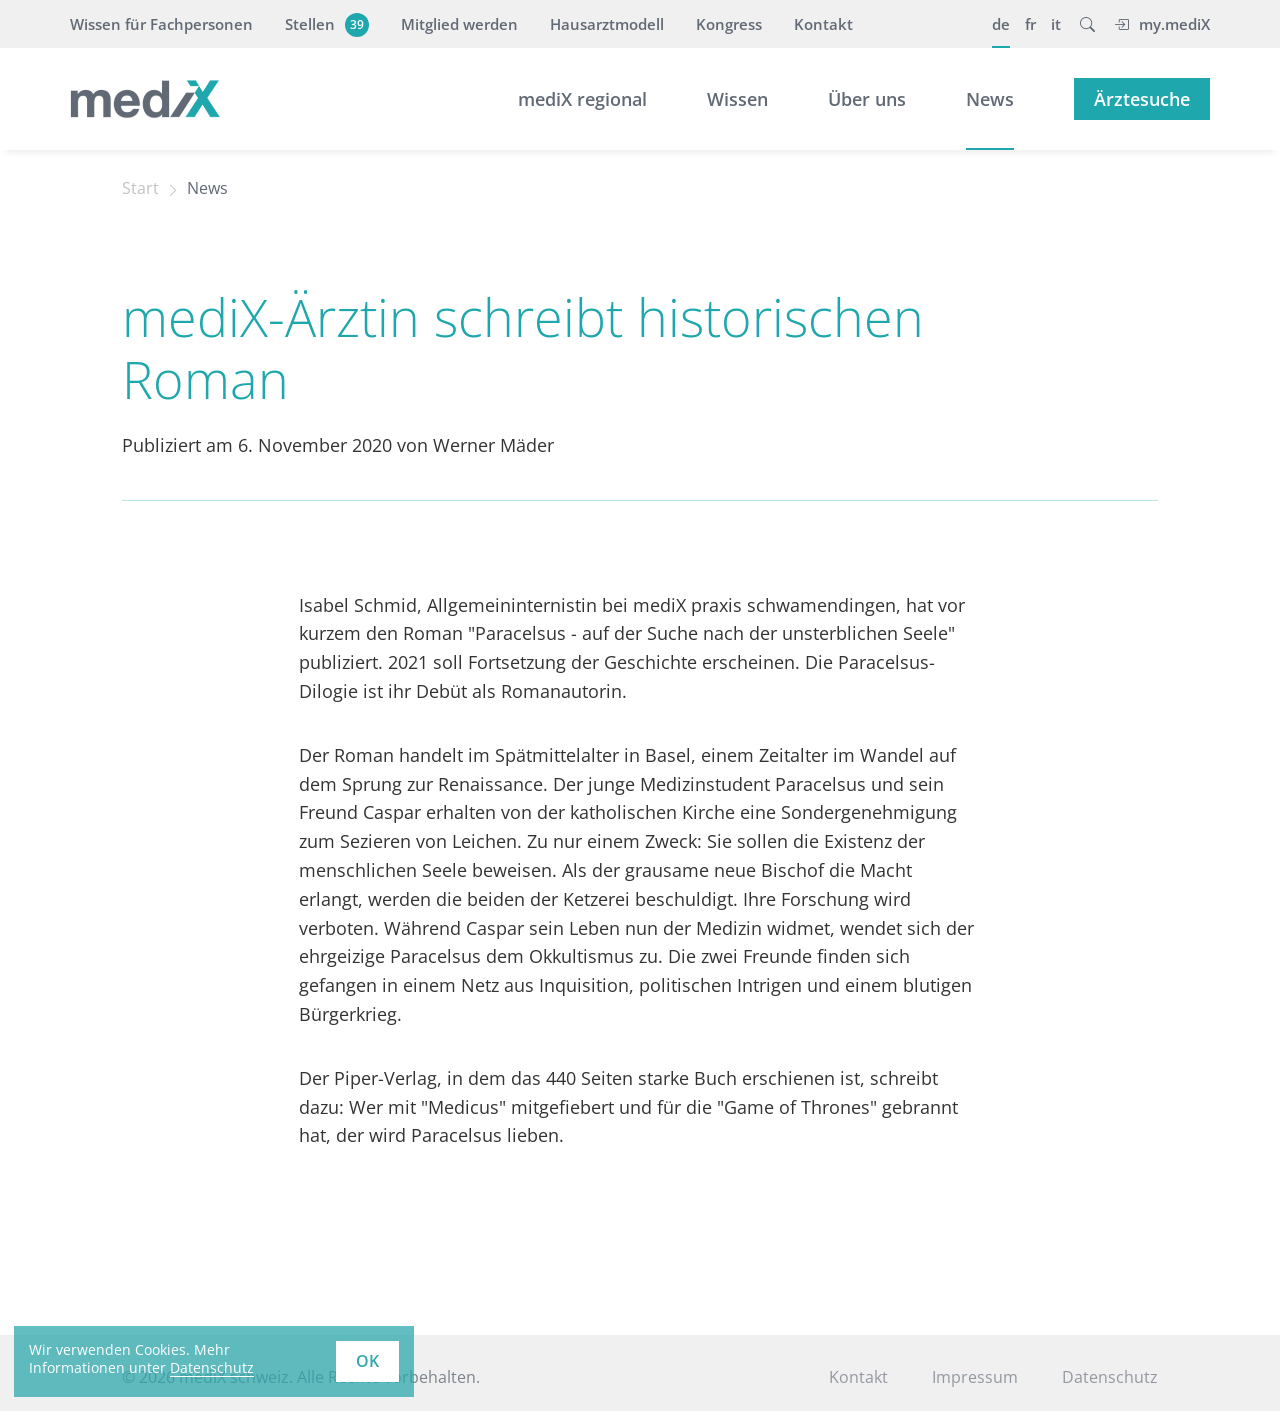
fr (1030, 24)
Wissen (737, 99)
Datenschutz (1110, 1377)
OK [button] (367, 1361)
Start (140, 188)
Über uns (867, 99)
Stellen (324, 24)
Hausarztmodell (607, 24)
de (1001, 24)
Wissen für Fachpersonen (161, 24)
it (1056, 24)
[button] (1087, 24)
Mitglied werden (459, 24)
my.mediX (1162, 24)
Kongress (729, 24)
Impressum (975, 1377)
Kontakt (823, 24)
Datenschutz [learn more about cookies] (212, 1367)
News (990, 99)
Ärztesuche (1142, 99)
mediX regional (582, 99)
